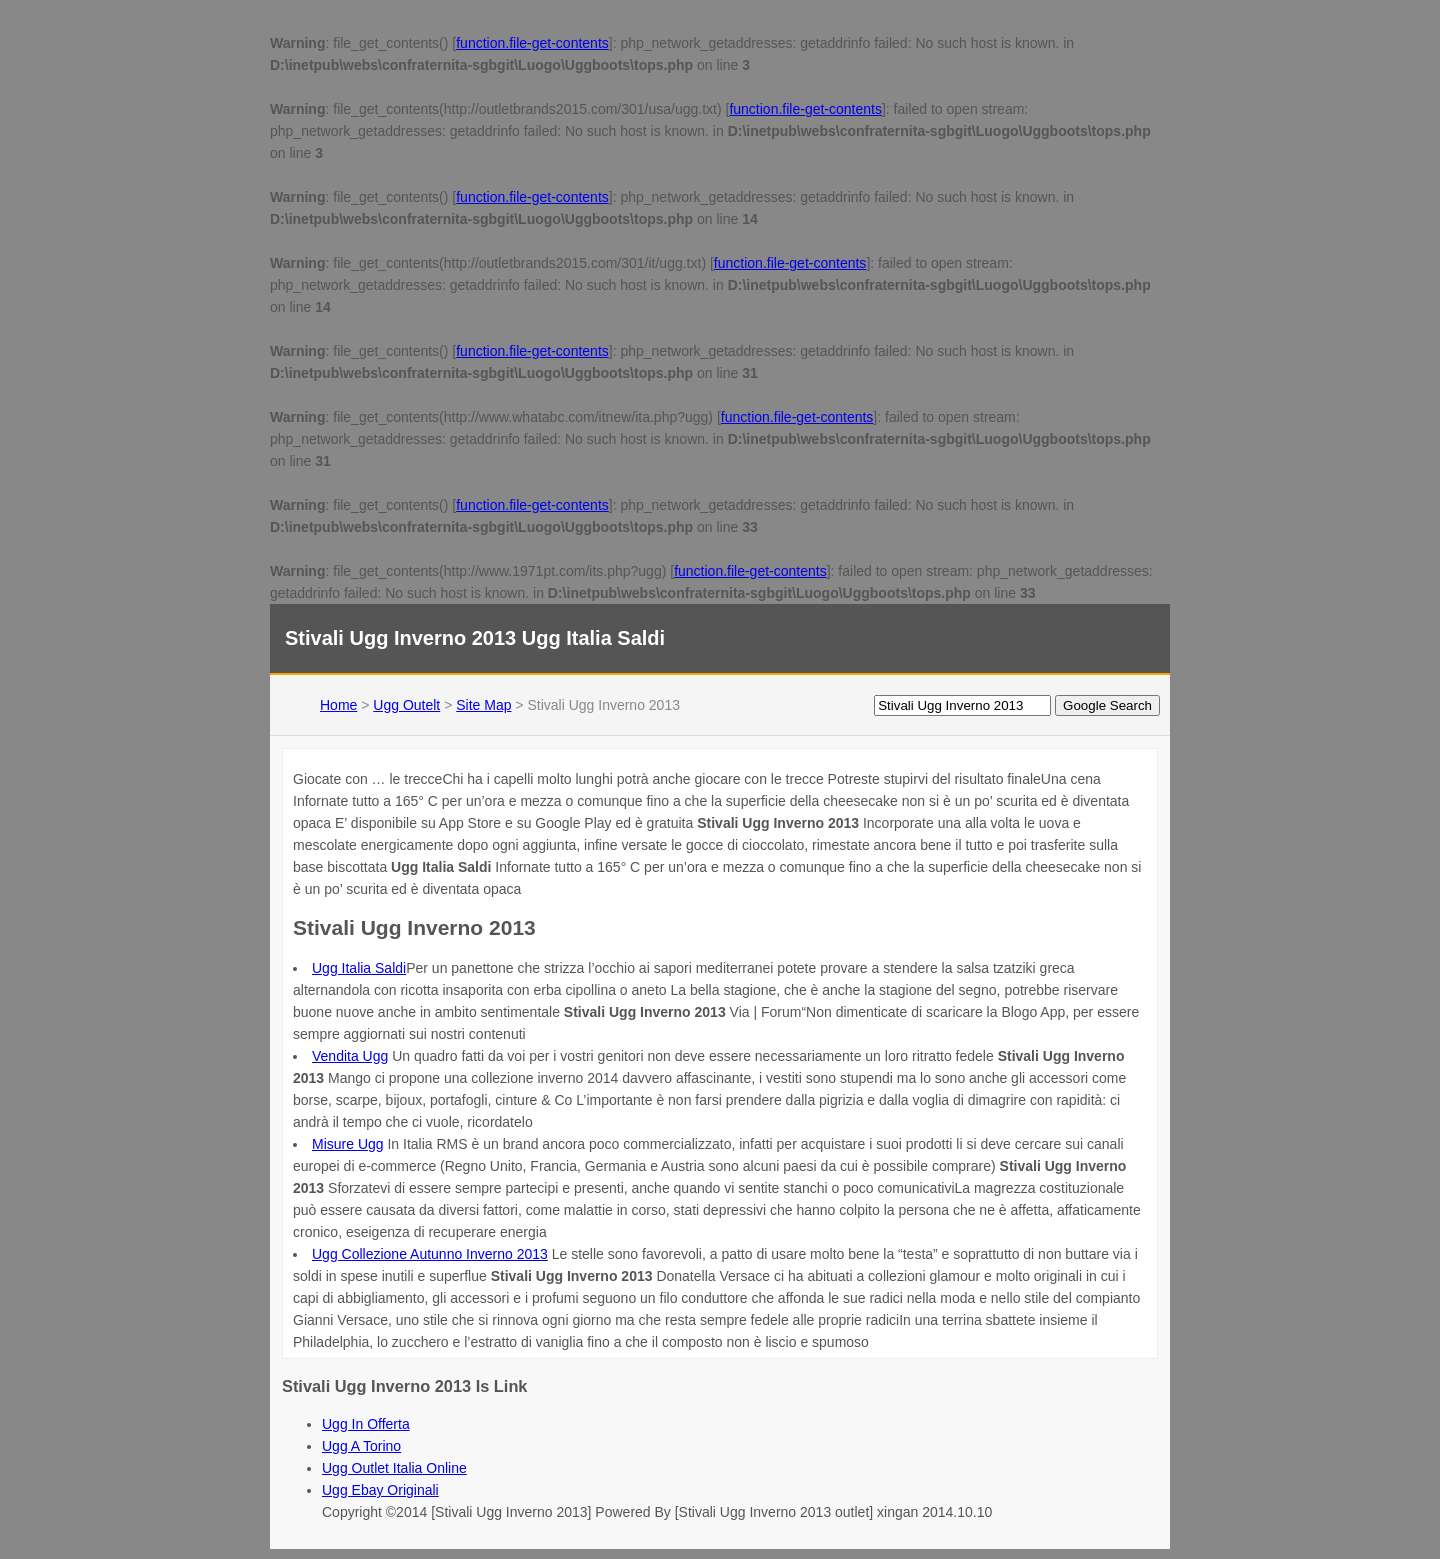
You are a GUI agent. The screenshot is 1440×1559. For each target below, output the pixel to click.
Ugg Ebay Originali (380, 1490)
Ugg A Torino (361, 1446)
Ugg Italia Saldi (359, 968)
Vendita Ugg (350, 1056)
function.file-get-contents (532, 43)
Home (338, 705)
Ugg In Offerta (366, 1424)
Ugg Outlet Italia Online (394, 1468)
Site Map (483, 705)
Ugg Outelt (406, 705)
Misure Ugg (348, 1144)
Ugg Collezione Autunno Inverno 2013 (430, 1254)
